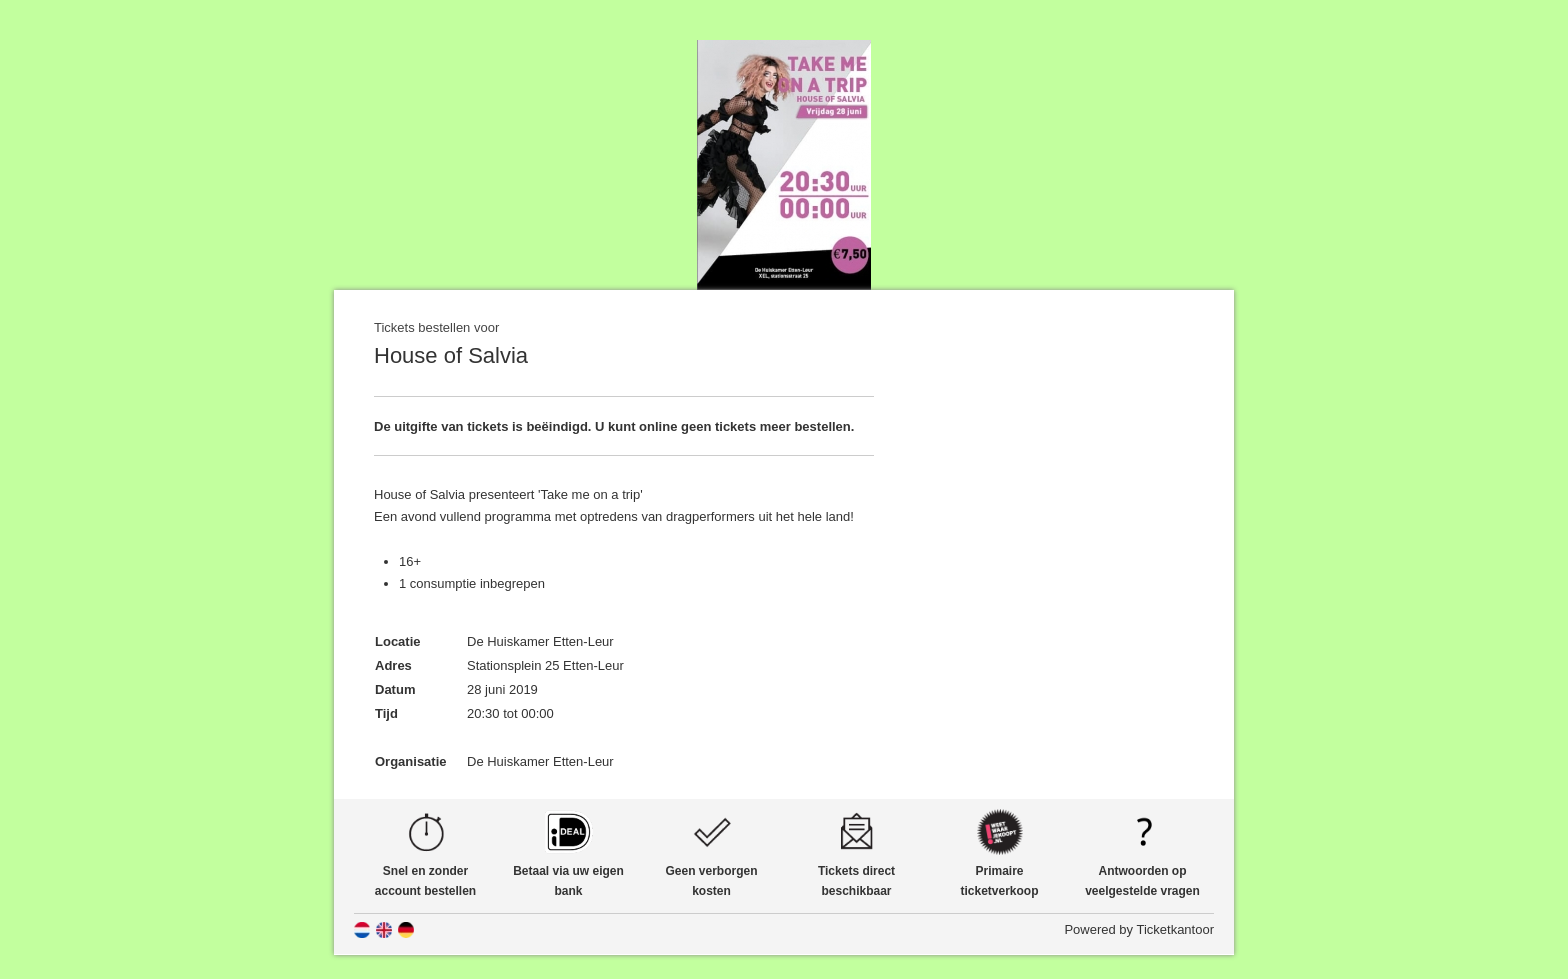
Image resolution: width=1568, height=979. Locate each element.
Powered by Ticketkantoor (1139, 929)
